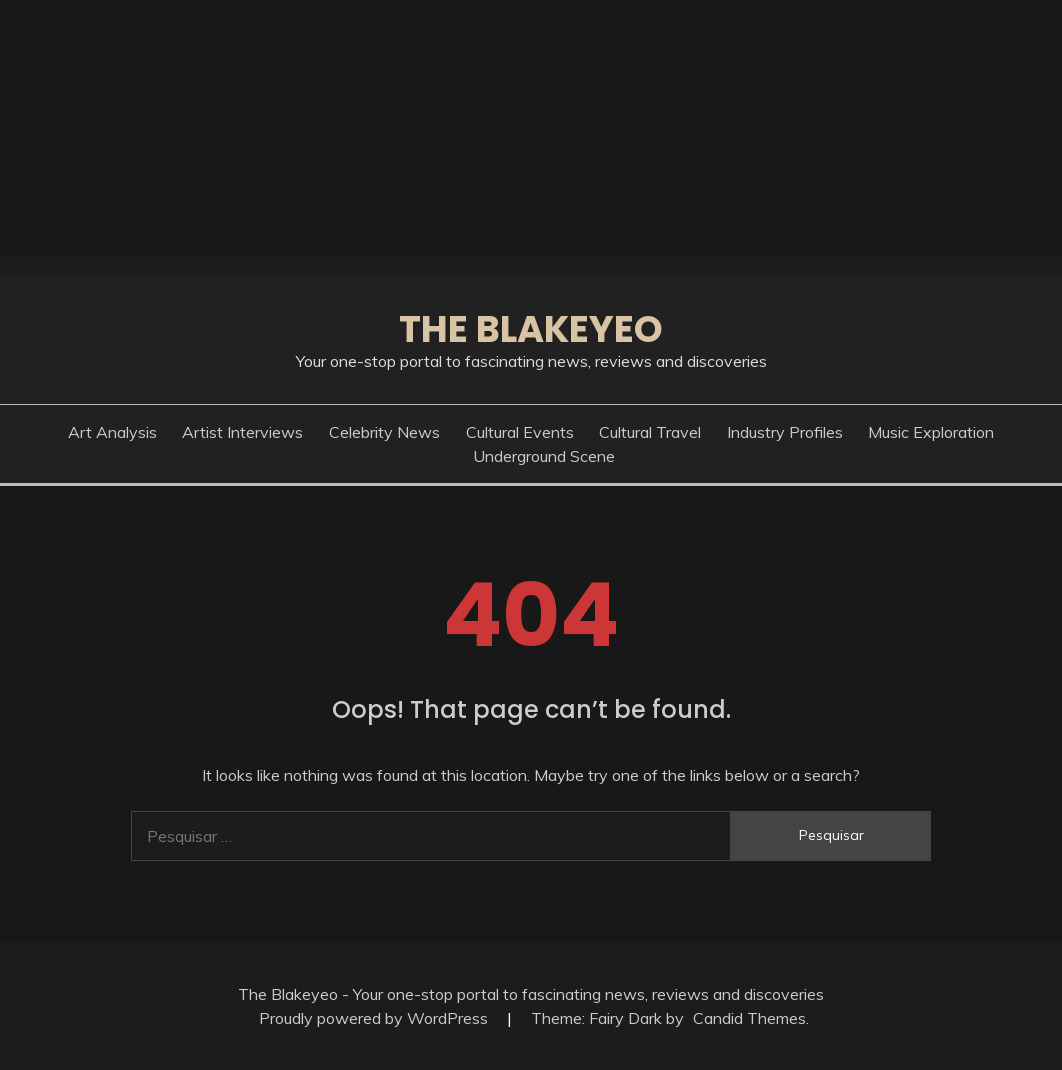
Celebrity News (384, 432)
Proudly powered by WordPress (375, 1018)
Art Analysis (112, 432)
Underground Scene (544, 456)
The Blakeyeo (531, 329)
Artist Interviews (242, 432)
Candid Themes (749, 1018)
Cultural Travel (650, 432)
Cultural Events (520, 432)
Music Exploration (931, 432)
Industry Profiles (785, 432)
